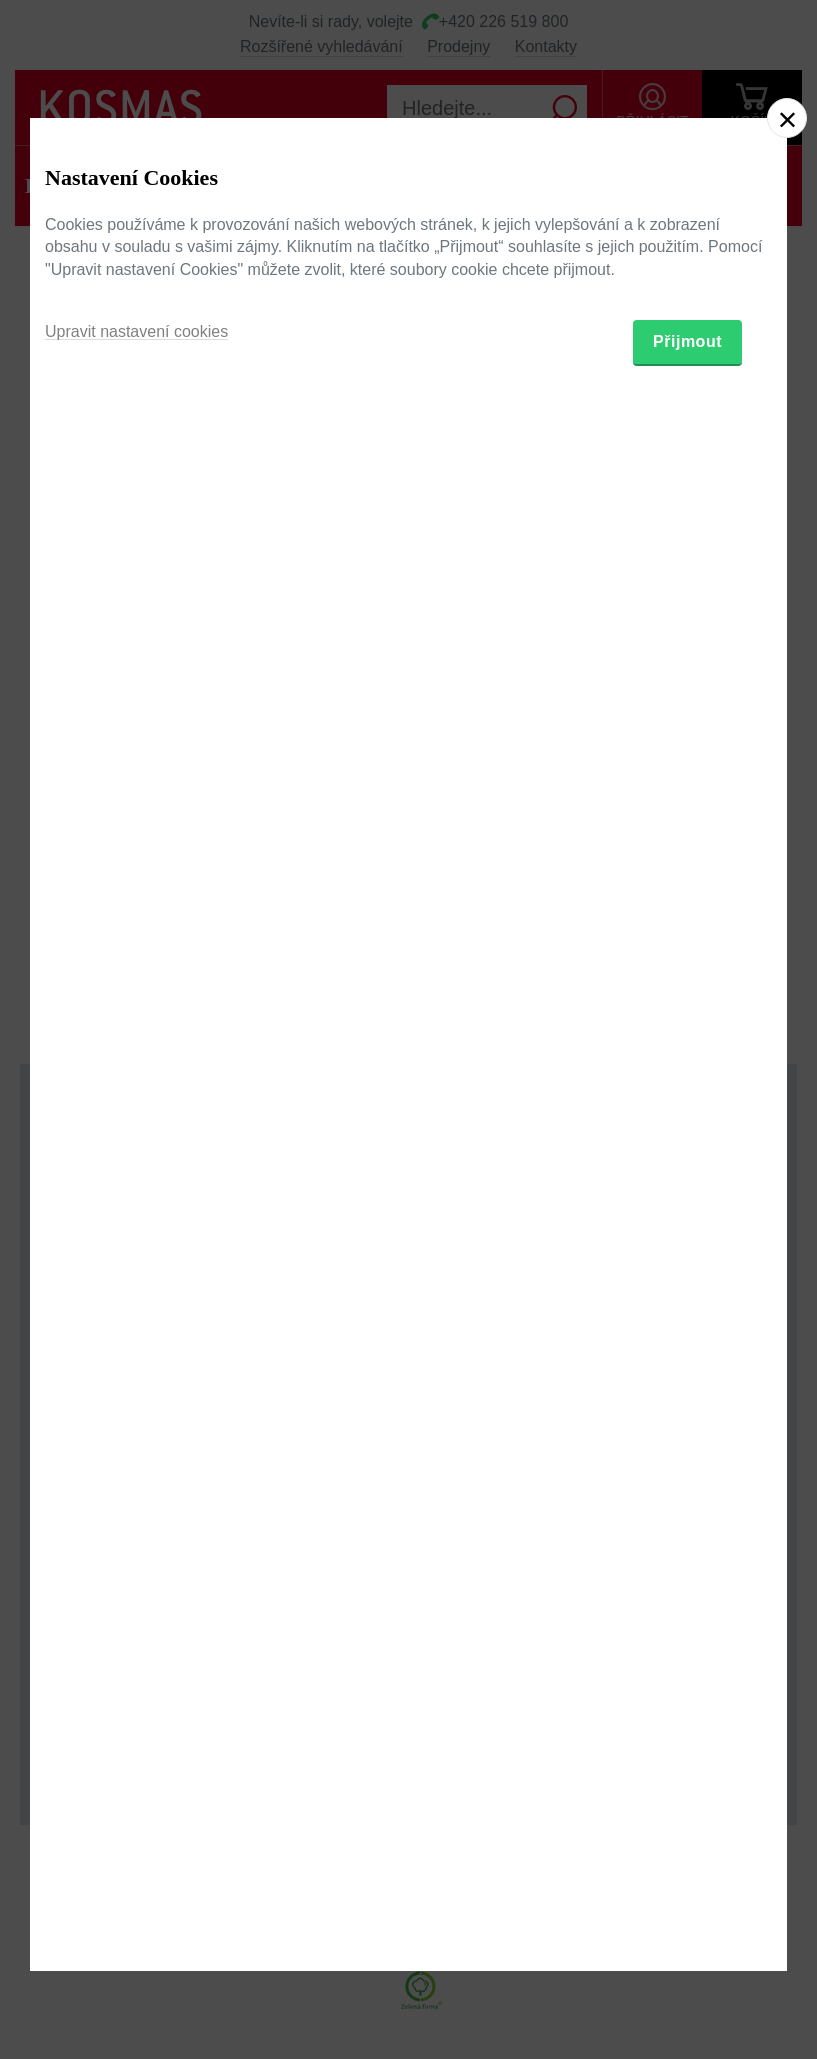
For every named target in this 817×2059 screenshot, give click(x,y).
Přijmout (687, 1136)
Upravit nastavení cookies (136, 1126)
